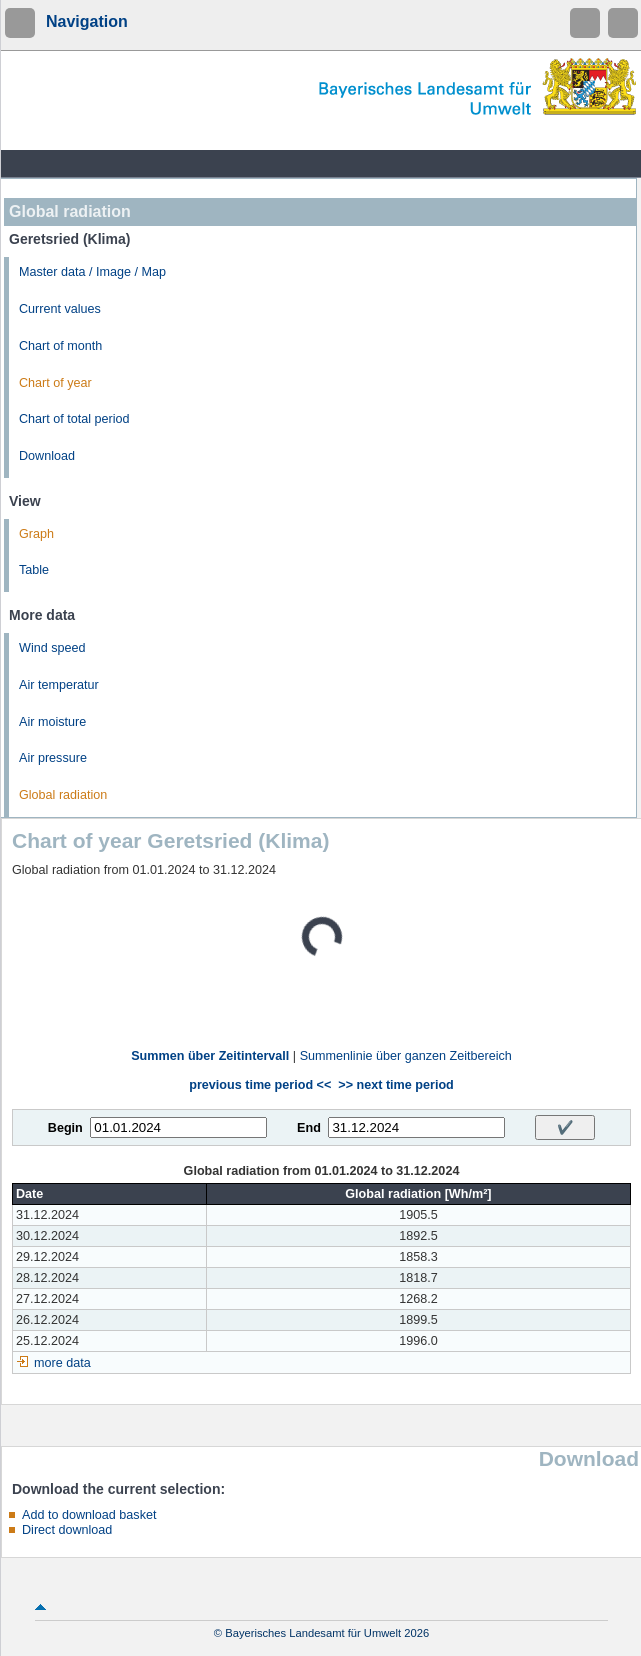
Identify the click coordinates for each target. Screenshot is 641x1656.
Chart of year (55, 383)
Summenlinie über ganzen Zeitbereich (406, 1056)
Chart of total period (74, 419)
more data (62, 1363)
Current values (60, 309)
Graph (36, 534)
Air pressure (53, 758)
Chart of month (60, 346)
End (309, 1128)
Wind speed (52, 648)
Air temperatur (59, 685)
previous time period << (260, 1085)
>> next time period (395, 1085)
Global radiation (63, 795)
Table (34, 570)
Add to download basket (89, 1515)
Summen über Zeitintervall (210, 1056)
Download (47, 456)
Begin (65, 1128)
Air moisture (52, 722)
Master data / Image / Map (92, 272)
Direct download (67, 1530)
